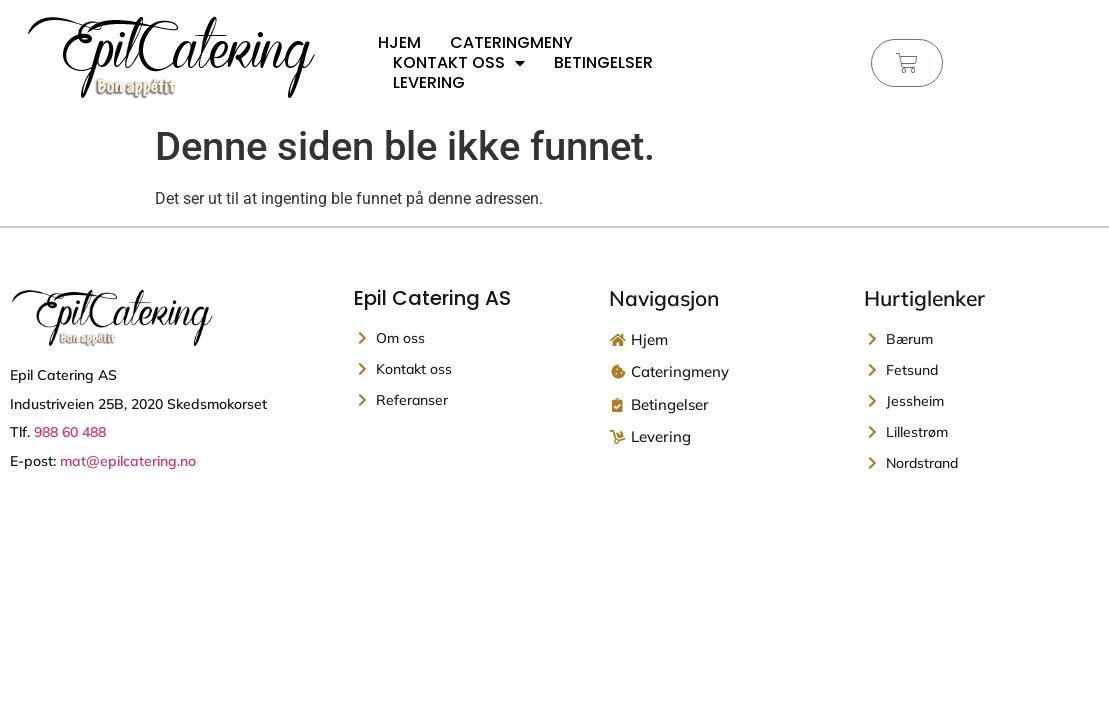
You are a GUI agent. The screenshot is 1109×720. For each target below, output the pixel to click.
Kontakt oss (459, 63)
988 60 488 (70, 432)
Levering (429, 83)
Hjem (399, 43)
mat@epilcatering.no (128, 461)
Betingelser (603, 63)
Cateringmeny (511, 43)
